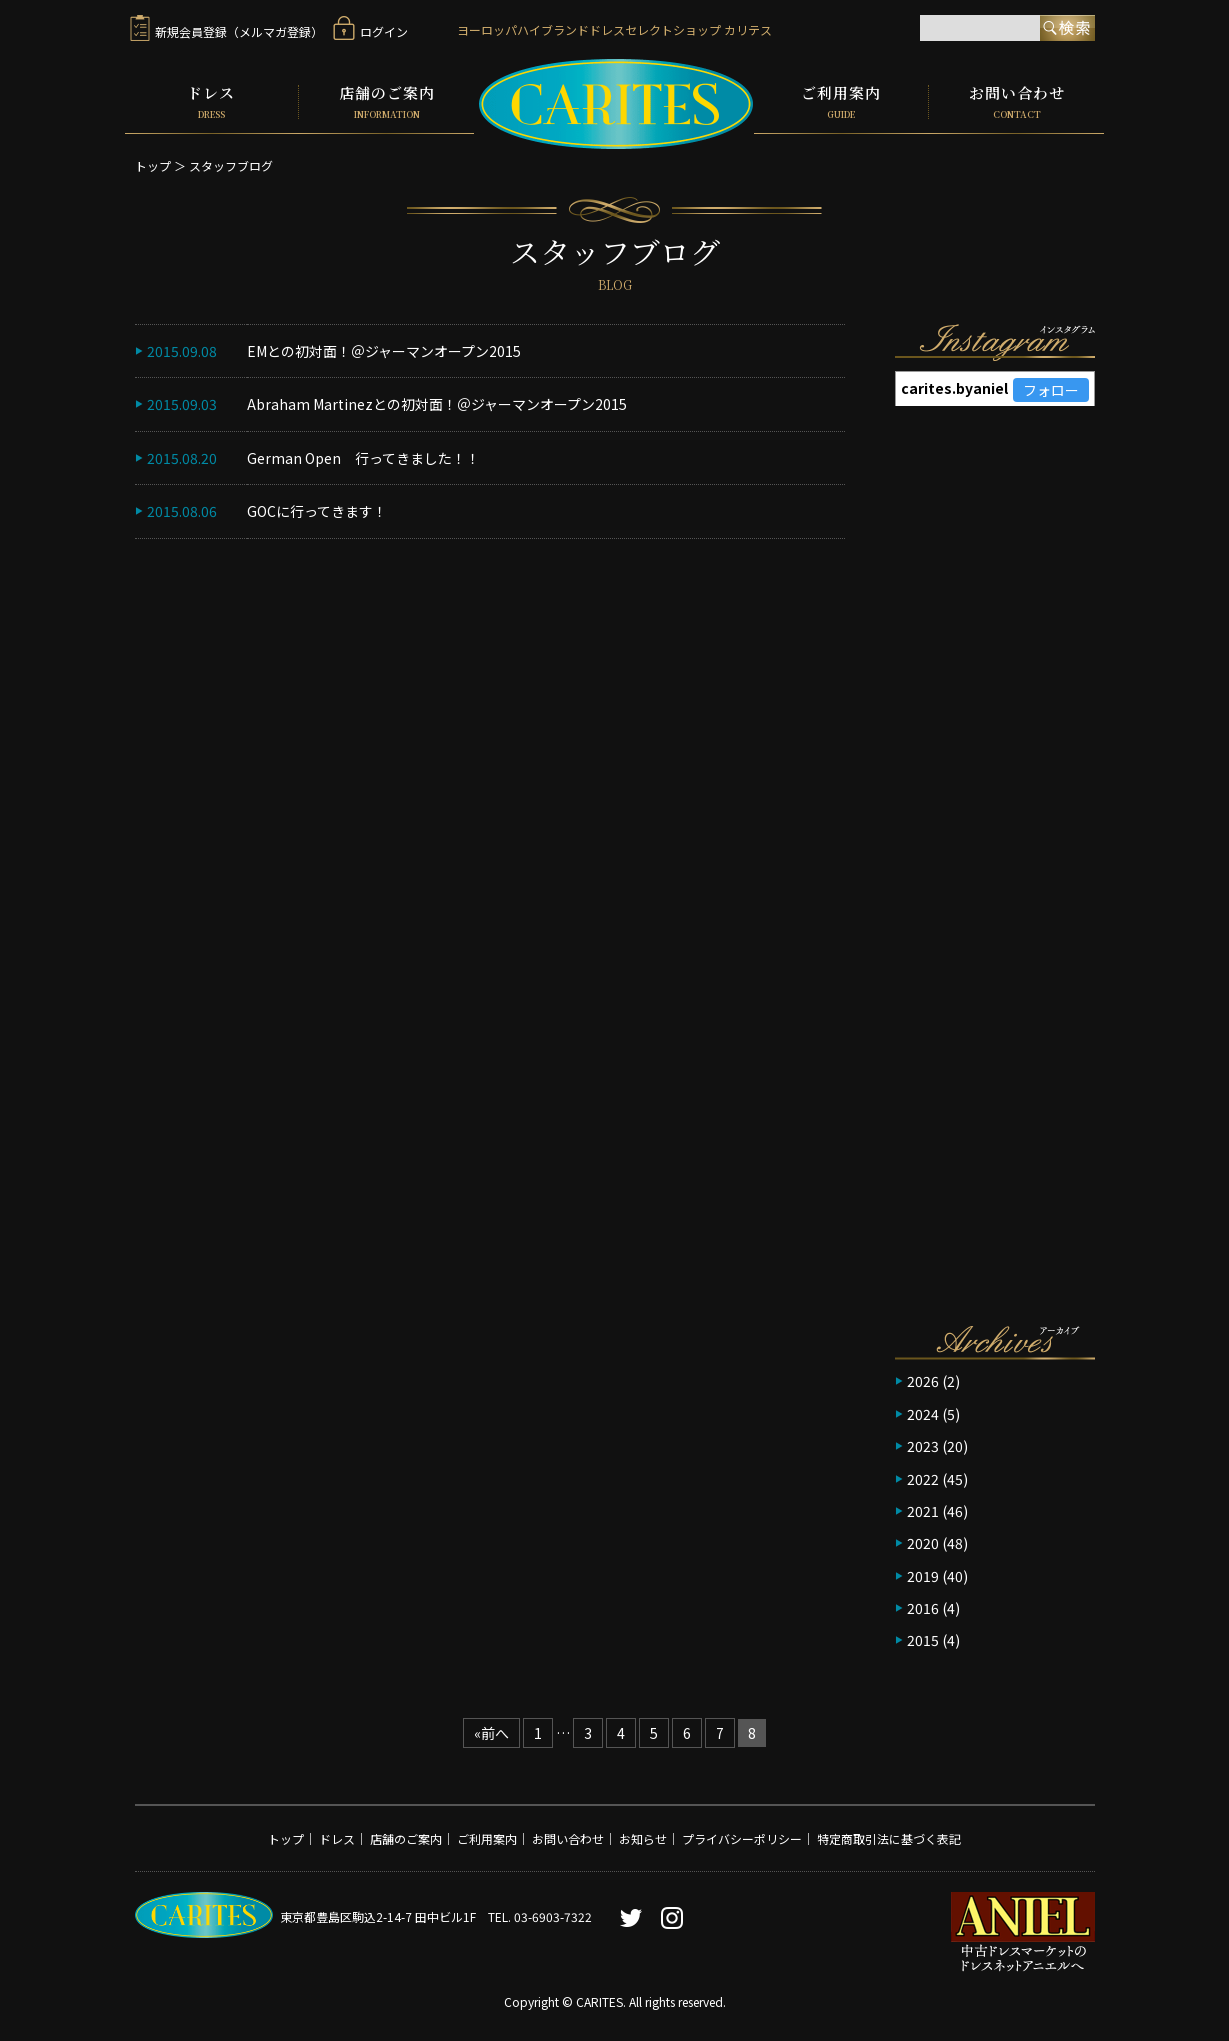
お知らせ (643, 1838)
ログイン (370, 31)
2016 (923, 1608)
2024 (923, 1413)
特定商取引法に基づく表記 (889, 1838)
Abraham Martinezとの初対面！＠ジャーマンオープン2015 (437, 404)
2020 (923, 1543)
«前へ (491, 1732)
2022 (923, 1478)
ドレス (212, 102)
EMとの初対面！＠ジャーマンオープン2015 (384, 351)
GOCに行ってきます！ (317, 511)
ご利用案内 (841, 102)
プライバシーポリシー (742, 1838)
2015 (923, 1640)
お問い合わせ (1016, 102)
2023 (923, 1446)
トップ (153, 165)
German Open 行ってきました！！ (363, 457)
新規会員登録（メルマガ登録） (226, 31)
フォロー (1051, 390)
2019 (923, 1575)
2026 (923, 1381)
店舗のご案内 (386, 102)
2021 (923, 1511)
